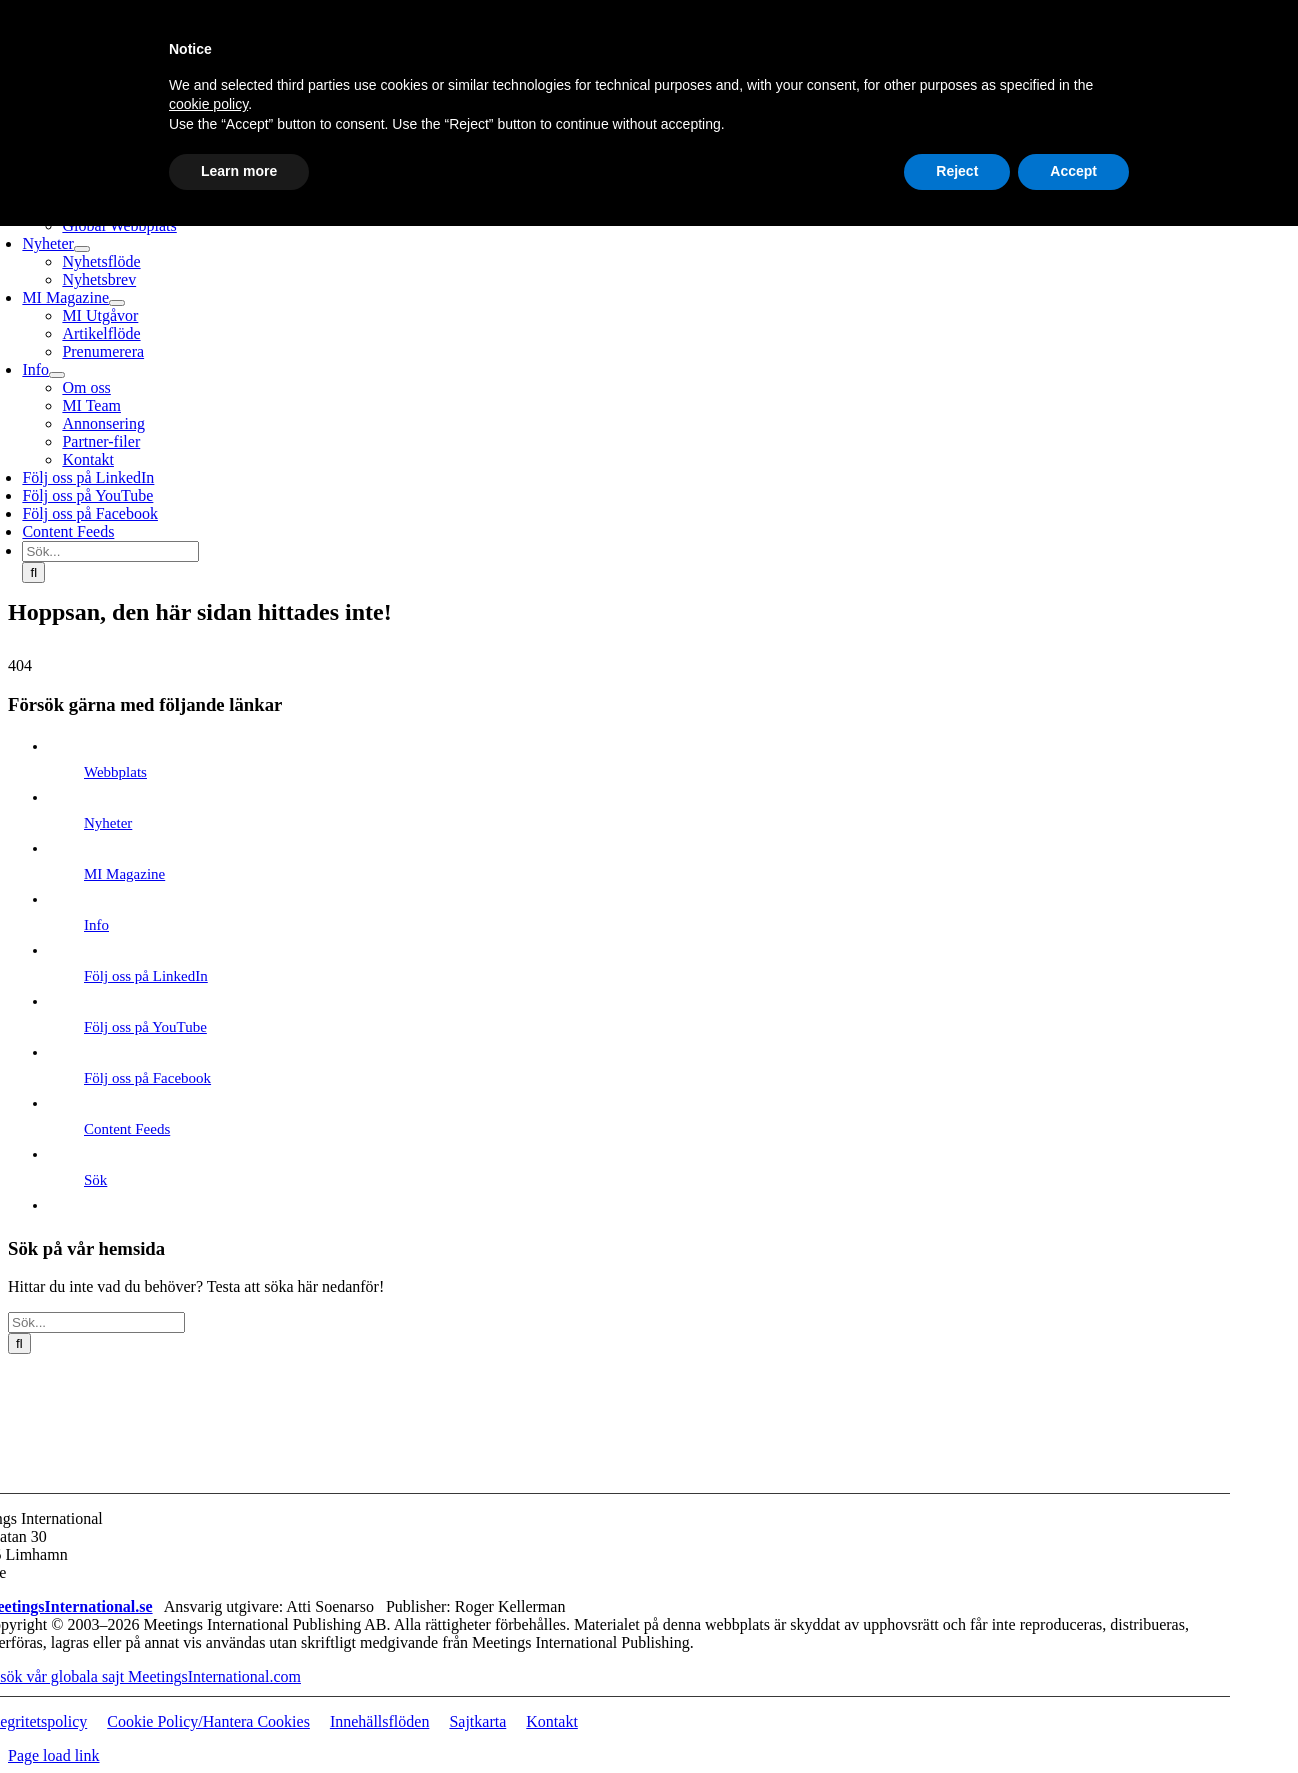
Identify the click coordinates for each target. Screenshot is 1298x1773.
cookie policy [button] (208, 104)
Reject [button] (957, 171)
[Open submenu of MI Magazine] (117, 303)
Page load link (54, 1755)
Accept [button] (1073, 171)
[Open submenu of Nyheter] (82, 249)
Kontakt (552, 1721)
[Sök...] (110, 551)
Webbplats (115, 772)
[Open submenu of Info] (57, 375)
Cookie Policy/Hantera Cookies (208, 1721)
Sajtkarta (477, 1721)
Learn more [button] (239, 171)
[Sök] (33, 572)
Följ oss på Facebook (147, 1078)
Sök (95, 1180)
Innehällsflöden (380, 1721)
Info (96, 925)
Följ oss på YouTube (145, 1027)
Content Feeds (127, 1129)
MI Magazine (124, 874)
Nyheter (108, 823)
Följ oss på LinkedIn (146, 976)
